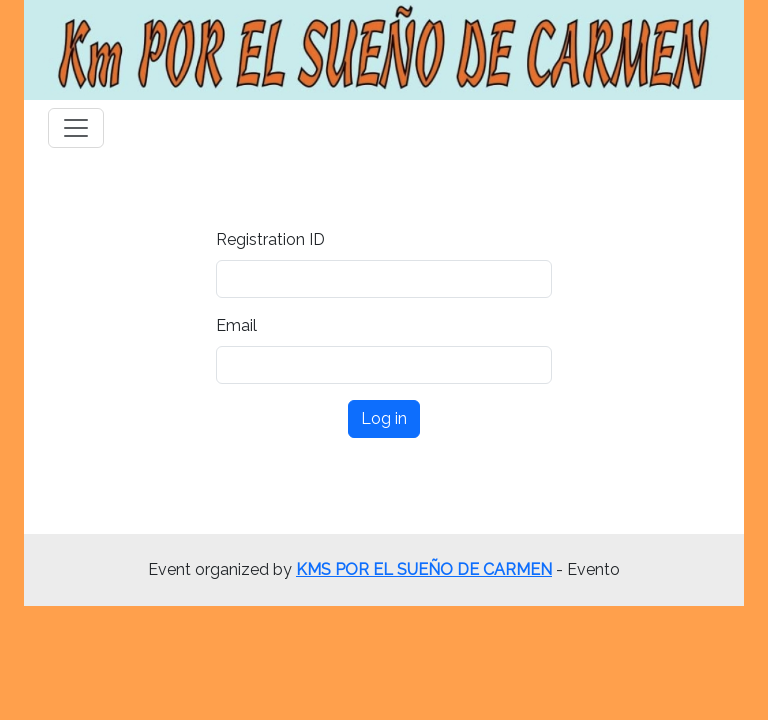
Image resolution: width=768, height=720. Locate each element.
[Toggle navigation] (76, 128)
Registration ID (270, 239)
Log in (384, 418)
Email (236, 325)
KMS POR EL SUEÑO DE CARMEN (424, 569)
